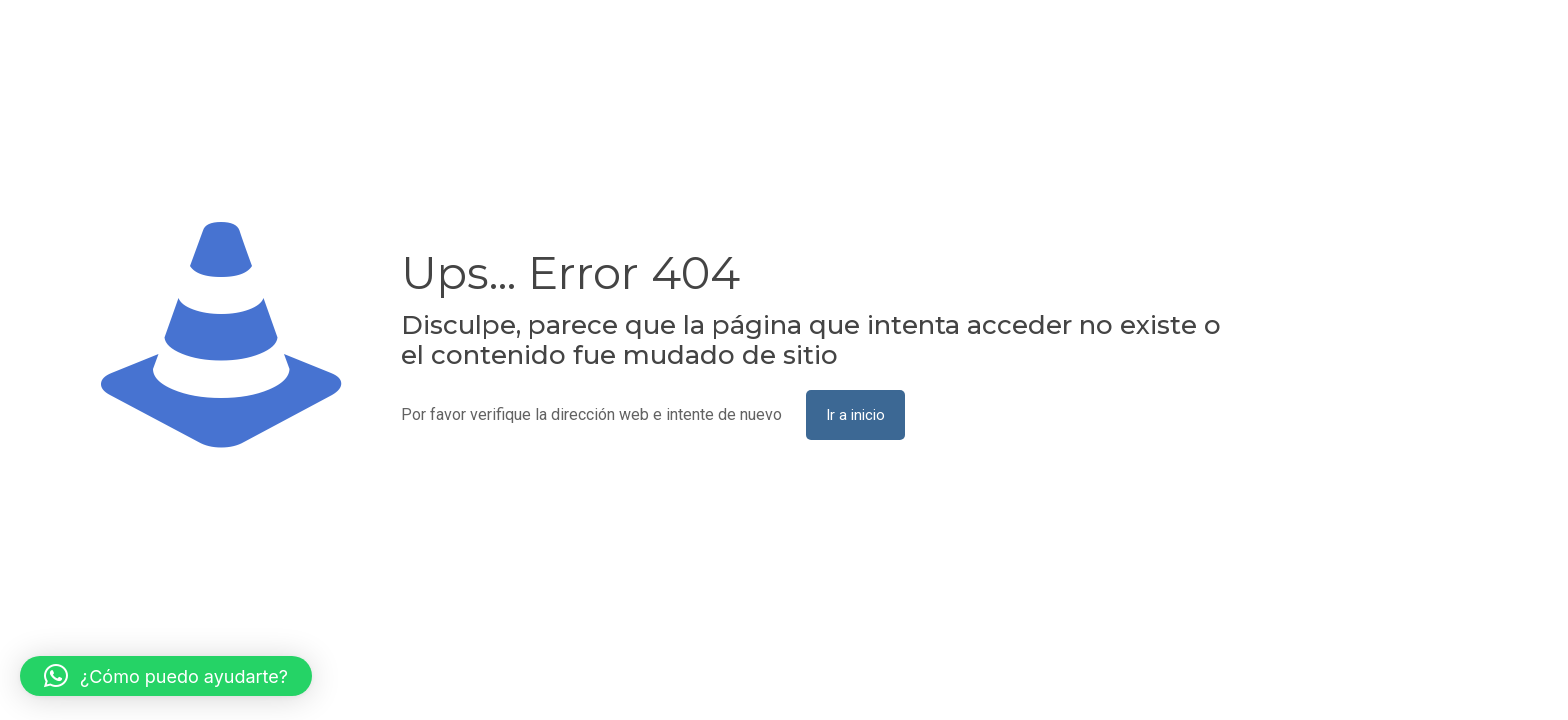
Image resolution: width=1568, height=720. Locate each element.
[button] (166, 676)
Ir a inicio (855, 415)
